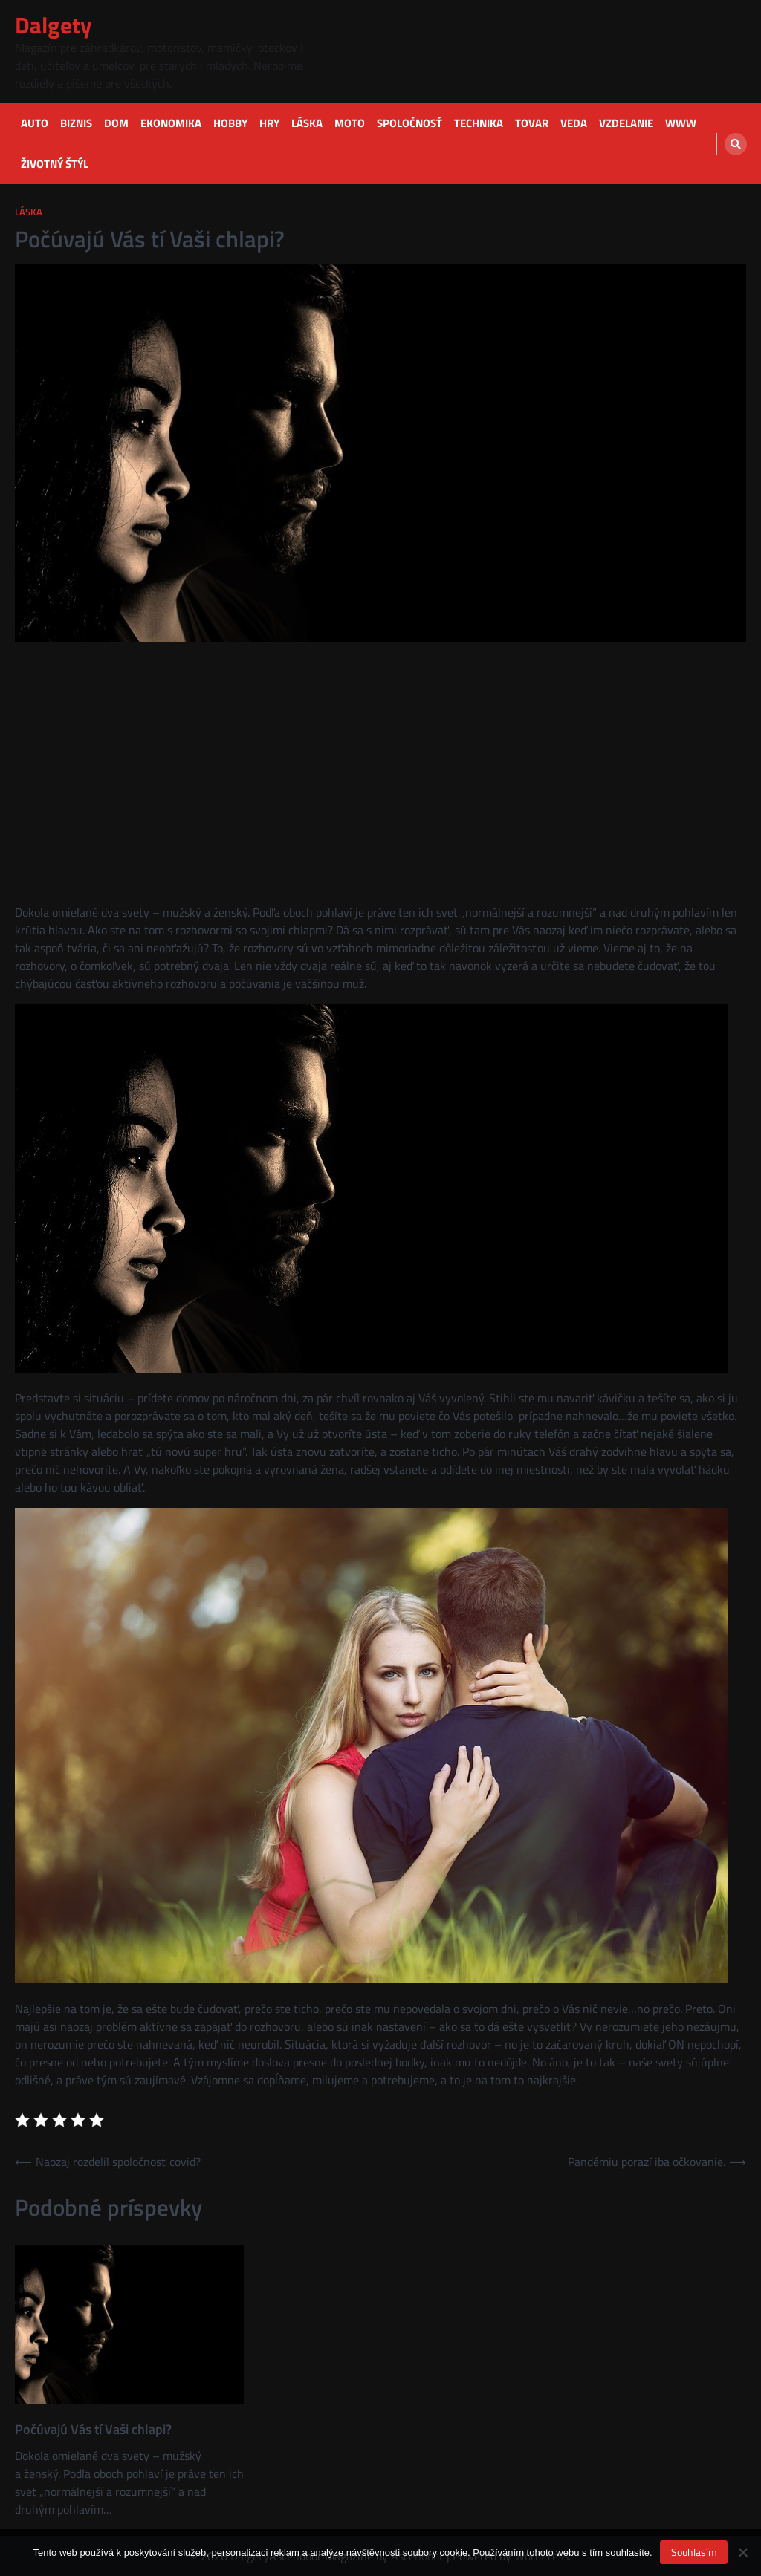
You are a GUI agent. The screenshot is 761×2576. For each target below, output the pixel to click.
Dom (116, 123)
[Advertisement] (380, 758)
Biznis (76, 123)
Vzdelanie (626, 123)
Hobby (230, 123)
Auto (34, 123)
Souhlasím (694, 2552)
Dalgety (53, 24)
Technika (478, 123)
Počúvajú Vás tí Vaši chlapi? (93, 2429)
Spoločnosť (409, 123)
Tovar (531, 123)
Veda (573, 123)
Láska (307, 123)
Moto (349, 123)
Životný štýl (54, 164)
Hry (269, 123)
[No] (742, 2552)
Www (680, 123)
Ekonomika (170, 123)
